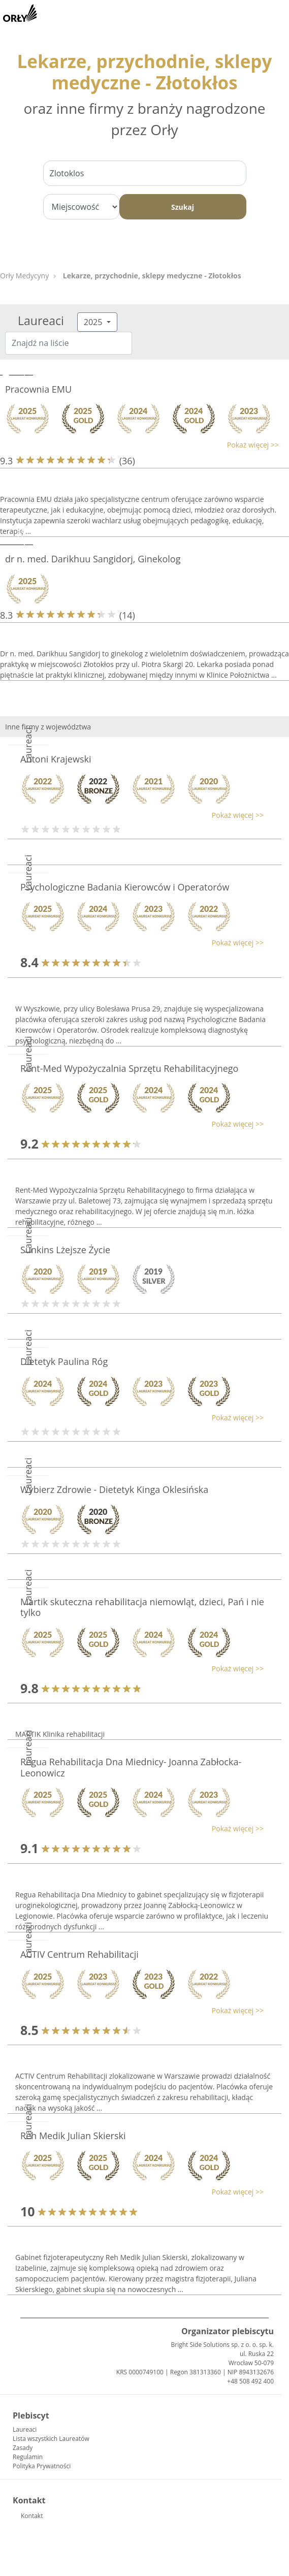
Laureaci (25, 2429)
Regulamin (28, 2457)
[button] (139, 444)
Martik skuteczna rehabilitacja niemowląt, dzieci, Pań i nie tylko (142, 1607)
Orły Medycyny (24, 275)
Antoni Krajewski (55, 759)
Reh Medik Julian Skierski (73, 2135)
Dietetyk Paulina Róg (64, 1361)
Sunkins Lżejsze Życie (65, 1250)
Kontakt (32, 2515)
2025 (94, 322)
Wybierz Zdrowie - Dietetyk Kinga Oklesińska (114, 1489)
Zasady (23, 2447)
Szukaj (182, 207)
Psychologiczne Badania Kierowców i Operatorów (124, 887)
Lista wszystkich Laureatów (51, 2438)
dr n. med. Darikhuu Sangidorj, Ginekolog (92, 559)
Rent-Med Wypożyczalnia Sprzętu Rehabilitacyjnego (129, 1068)
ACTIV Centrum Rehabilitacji (79, 1954)
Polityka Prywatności (42, 2466)
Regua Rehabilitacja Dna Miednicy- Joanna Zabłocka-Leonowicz (130, 1767)
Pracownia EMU (38, 389)
